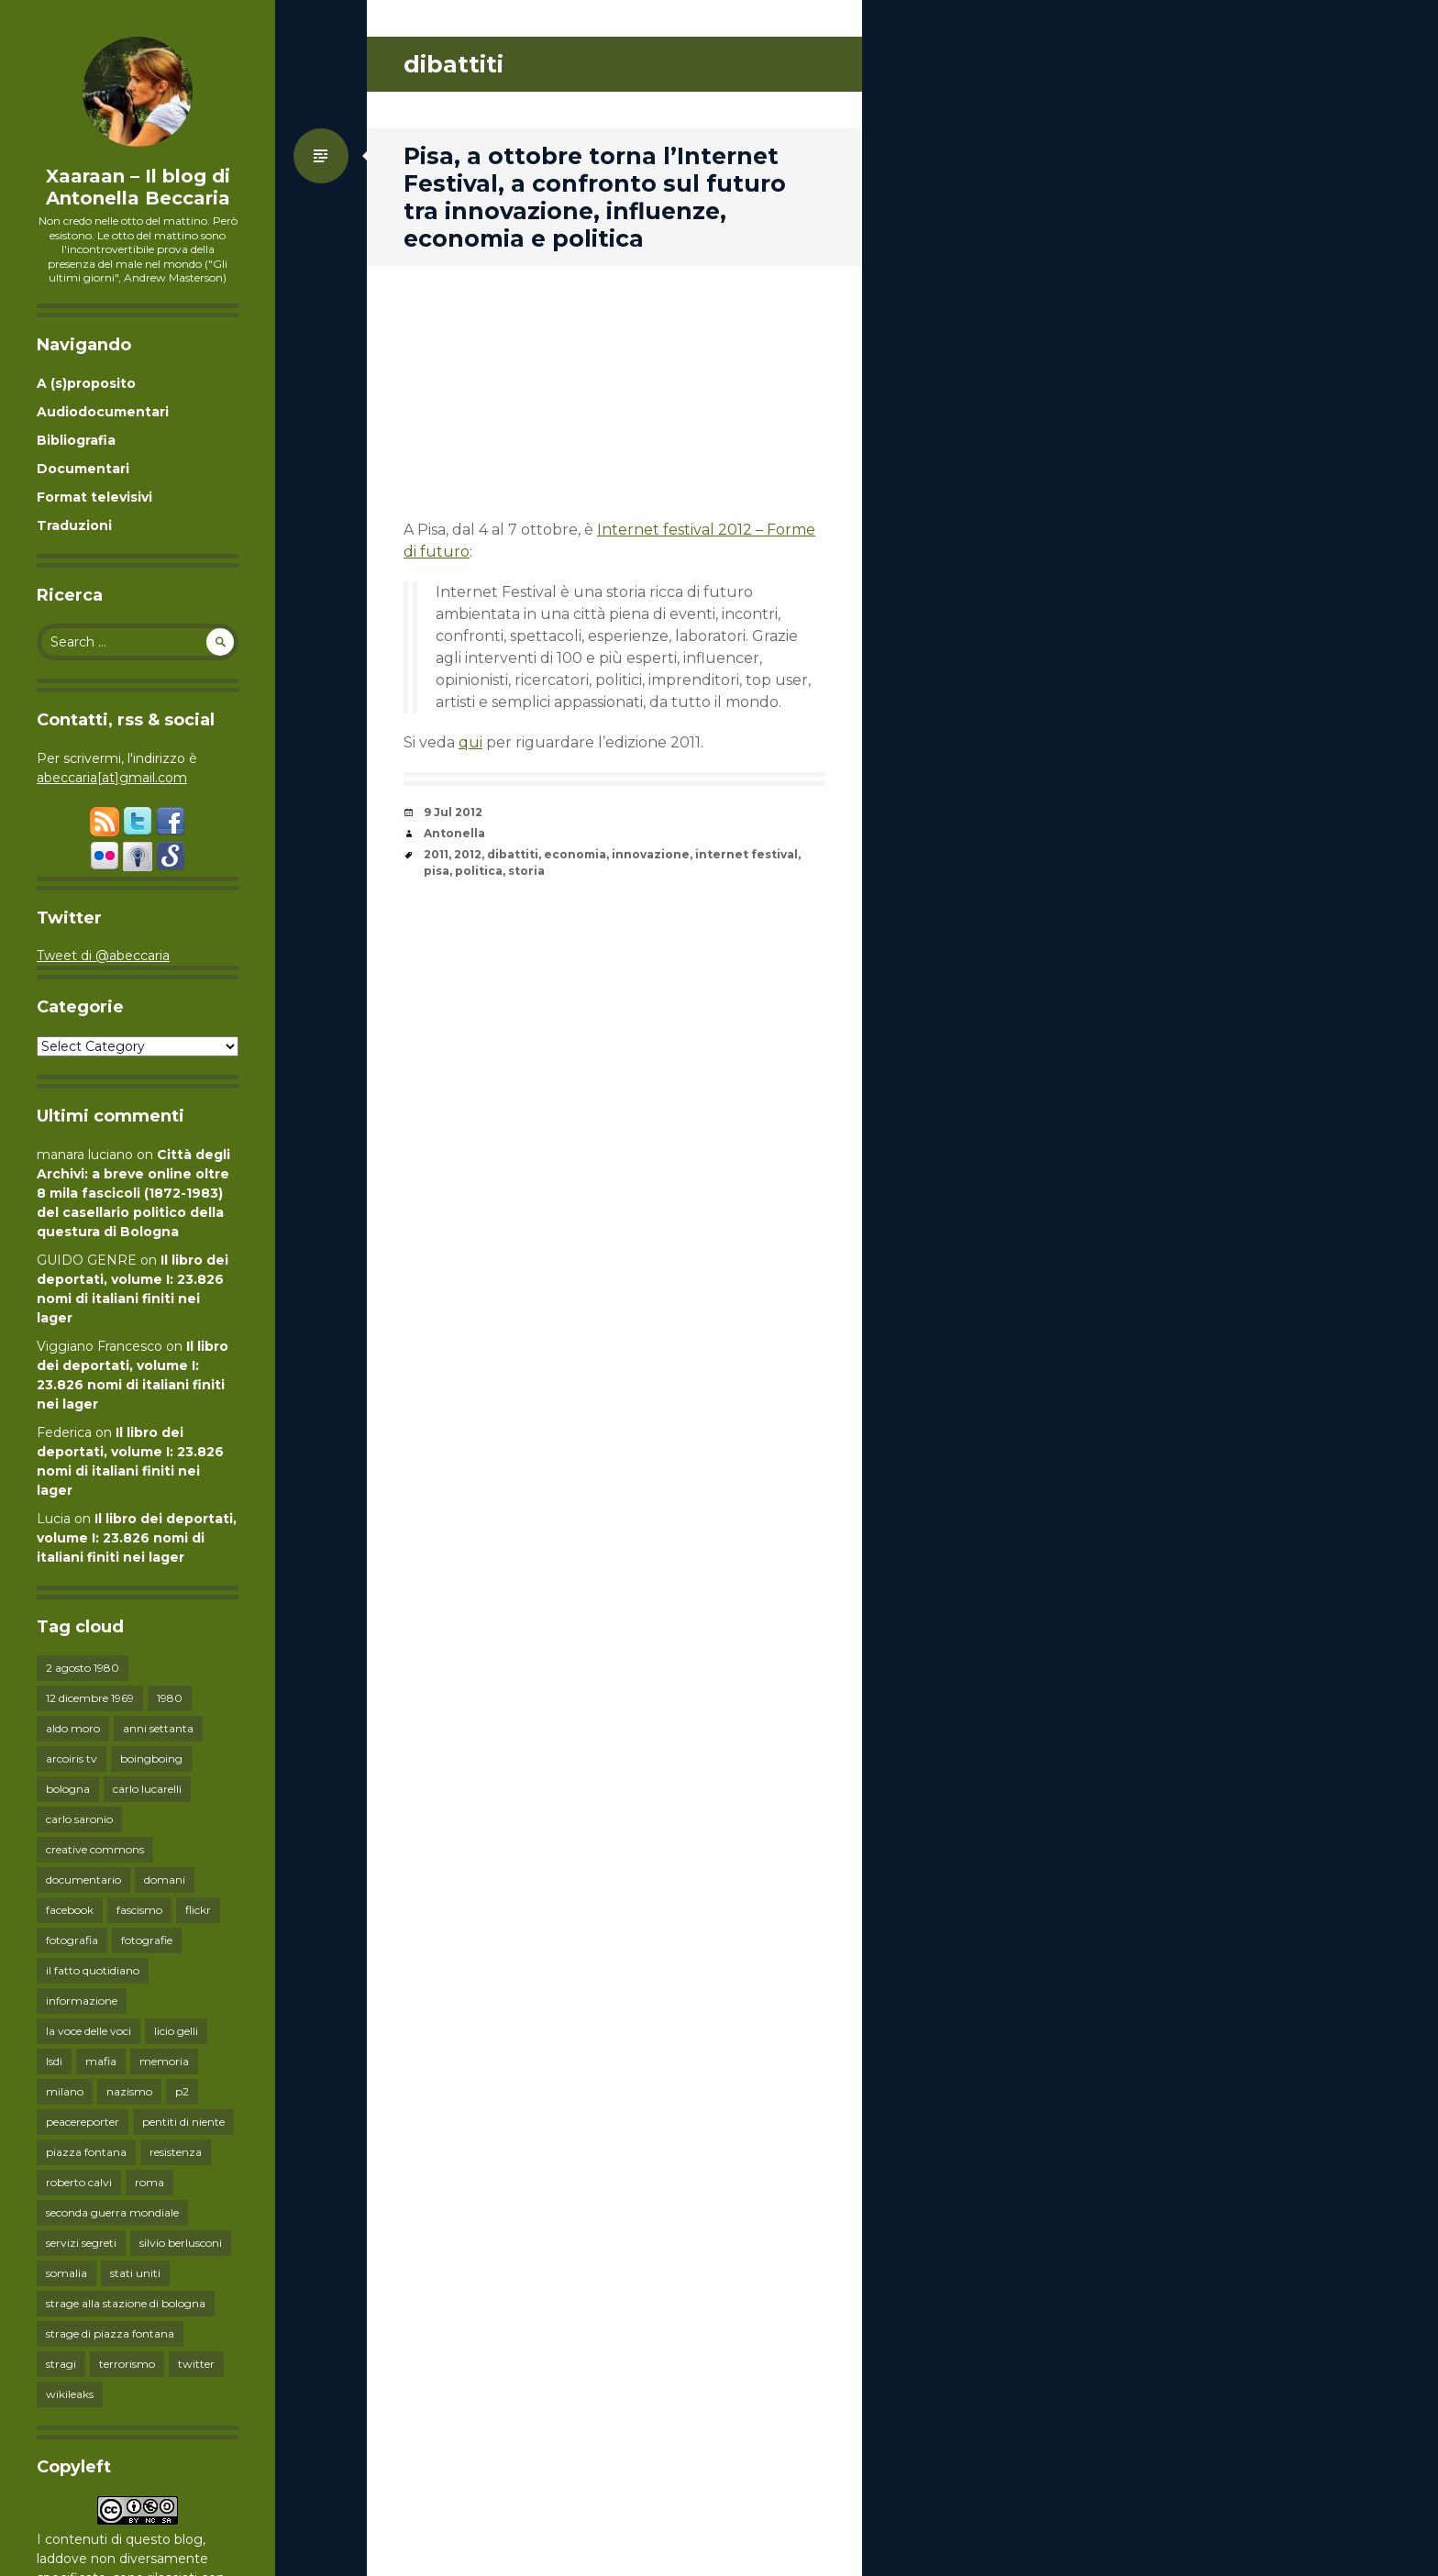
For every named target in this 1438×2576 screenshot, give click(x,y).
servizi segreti (81, 2243)
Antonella (454, 833)
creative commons (95, 1849)
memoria (164, 2061)
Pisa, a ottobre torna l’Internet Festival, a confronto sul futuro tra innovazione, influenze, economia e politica (595, 197)
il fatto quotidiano (92, 1970)
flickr (198, 1910)
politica (479, 871)
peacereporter (82, 2121)
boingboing (151, 1758)
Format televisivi (94, 497)
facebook (70, 1910)
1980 (170, 1698)
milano (64, 2091)
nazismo (129, 2091)
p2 (182, 2091)
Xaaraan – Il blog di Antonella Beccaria (138, 187)
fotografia (72, 1940)
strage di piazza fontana (110, 2333)
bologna (68, 1789)
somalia (66, 2273)
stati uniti (135, 2273)
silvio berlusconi (180, 2243)
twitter (196, 2364)
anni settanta (158, 1728)
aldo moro (73, 1728)
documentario (83, 1879)
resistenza (175, 2152)
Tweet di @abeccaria (103, 955)
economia (575, 854)
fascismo (139, 1910)
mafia (100, 2061)
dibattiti (512, 854)
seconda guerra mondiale (112, 2212)
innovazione (651, 854)
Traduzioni (74, 525)
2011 (436, 854)
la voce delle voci (88, 2031)
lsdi (54, 2061)
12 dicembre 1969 (90, 1698)
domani (164, 1879)
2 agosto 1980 (82, 1668)
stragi (61, 2364)
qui (470, 742)
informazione (81, 2000)
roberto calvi (79, 2182)
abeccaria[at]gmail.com (112, 777)
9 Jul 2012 (453, 812)
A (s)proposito (86, 383)
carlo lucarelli (147, 1789)
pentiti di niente (183, 2121)
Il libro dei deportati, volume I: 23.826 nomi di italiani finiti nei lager (137, 1537)
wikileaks (70, 2394)
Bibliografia (76, 440)
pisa (436, 871)
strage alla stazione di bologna (125, 2303)
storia (526, 871)
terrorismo (127, 2364)
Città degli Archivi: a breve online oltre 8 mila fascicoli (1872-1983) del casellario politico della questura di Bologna (133, 1193)
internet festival (746, 854)
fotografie (146, 1940)
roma (149, 2182)
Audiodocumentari (103, 412)
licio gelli (176, 2031)
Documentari (83, 468)
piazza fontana (86, 2152)
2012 (467, 854)
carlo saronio (79, 1819)
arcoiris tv (71, 1758)
